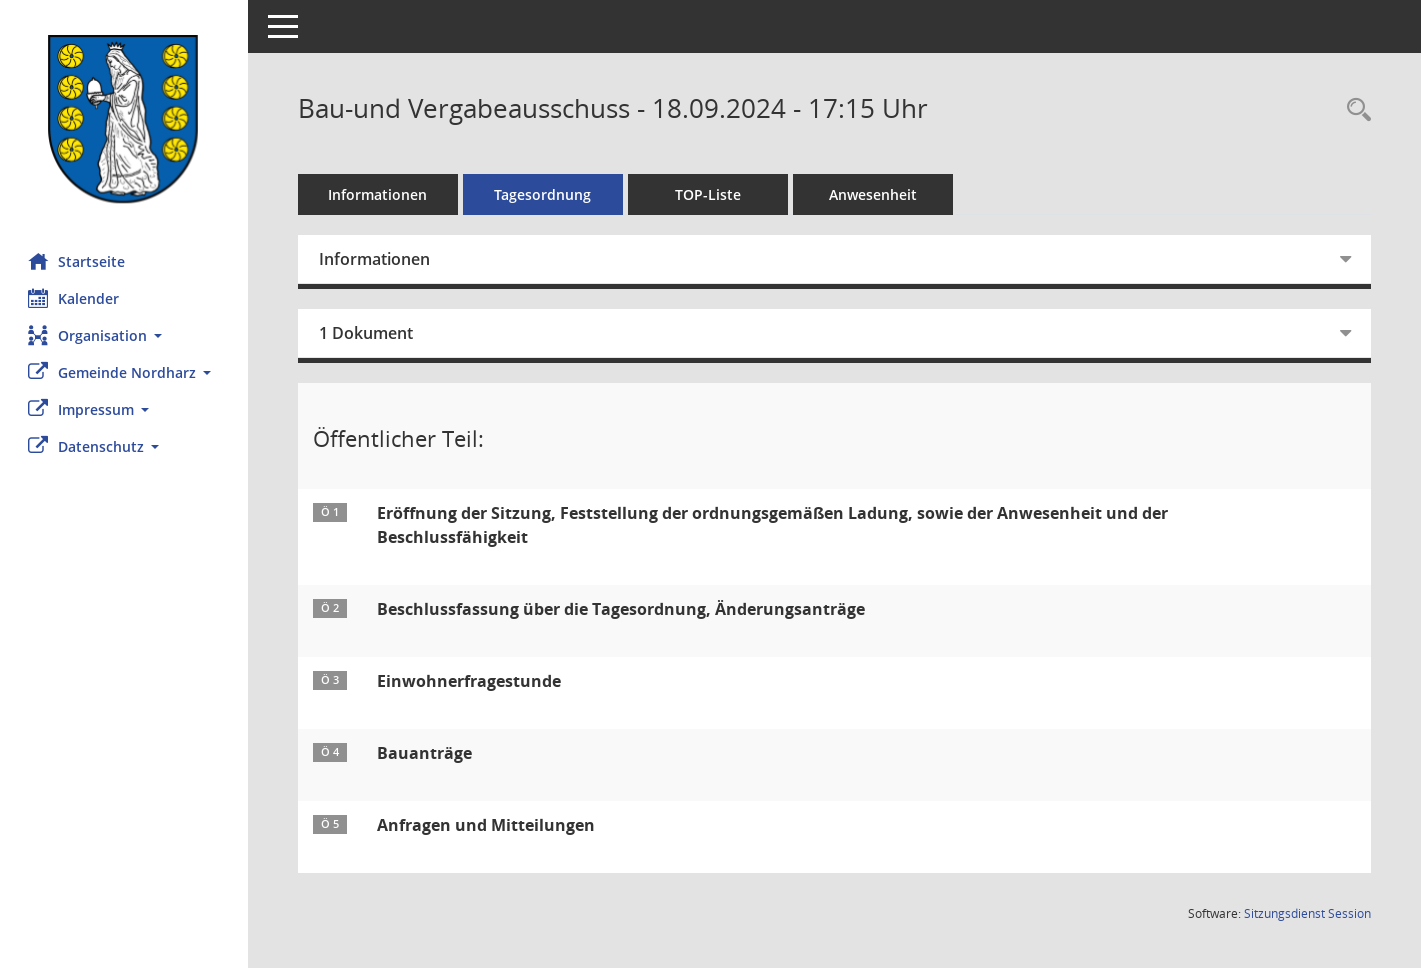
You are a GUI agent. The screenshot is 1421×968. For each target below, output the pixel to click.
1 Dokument (368, 333)
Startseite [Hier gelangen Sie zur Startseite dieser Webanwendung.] (78, 261)
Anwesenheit (875, 194)
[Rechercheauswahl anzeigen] (1354, 110)
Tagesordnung (545, 194)
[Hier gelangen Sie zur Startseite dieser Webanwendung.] (125, 119)
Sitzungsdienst (1307, 913)
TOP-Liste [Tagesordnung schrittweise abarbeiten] (710, 194)
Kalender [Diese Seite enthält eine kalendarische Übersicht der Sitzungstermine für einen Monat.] (75, 298)
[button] (125, 335)
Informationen (380, 194)
